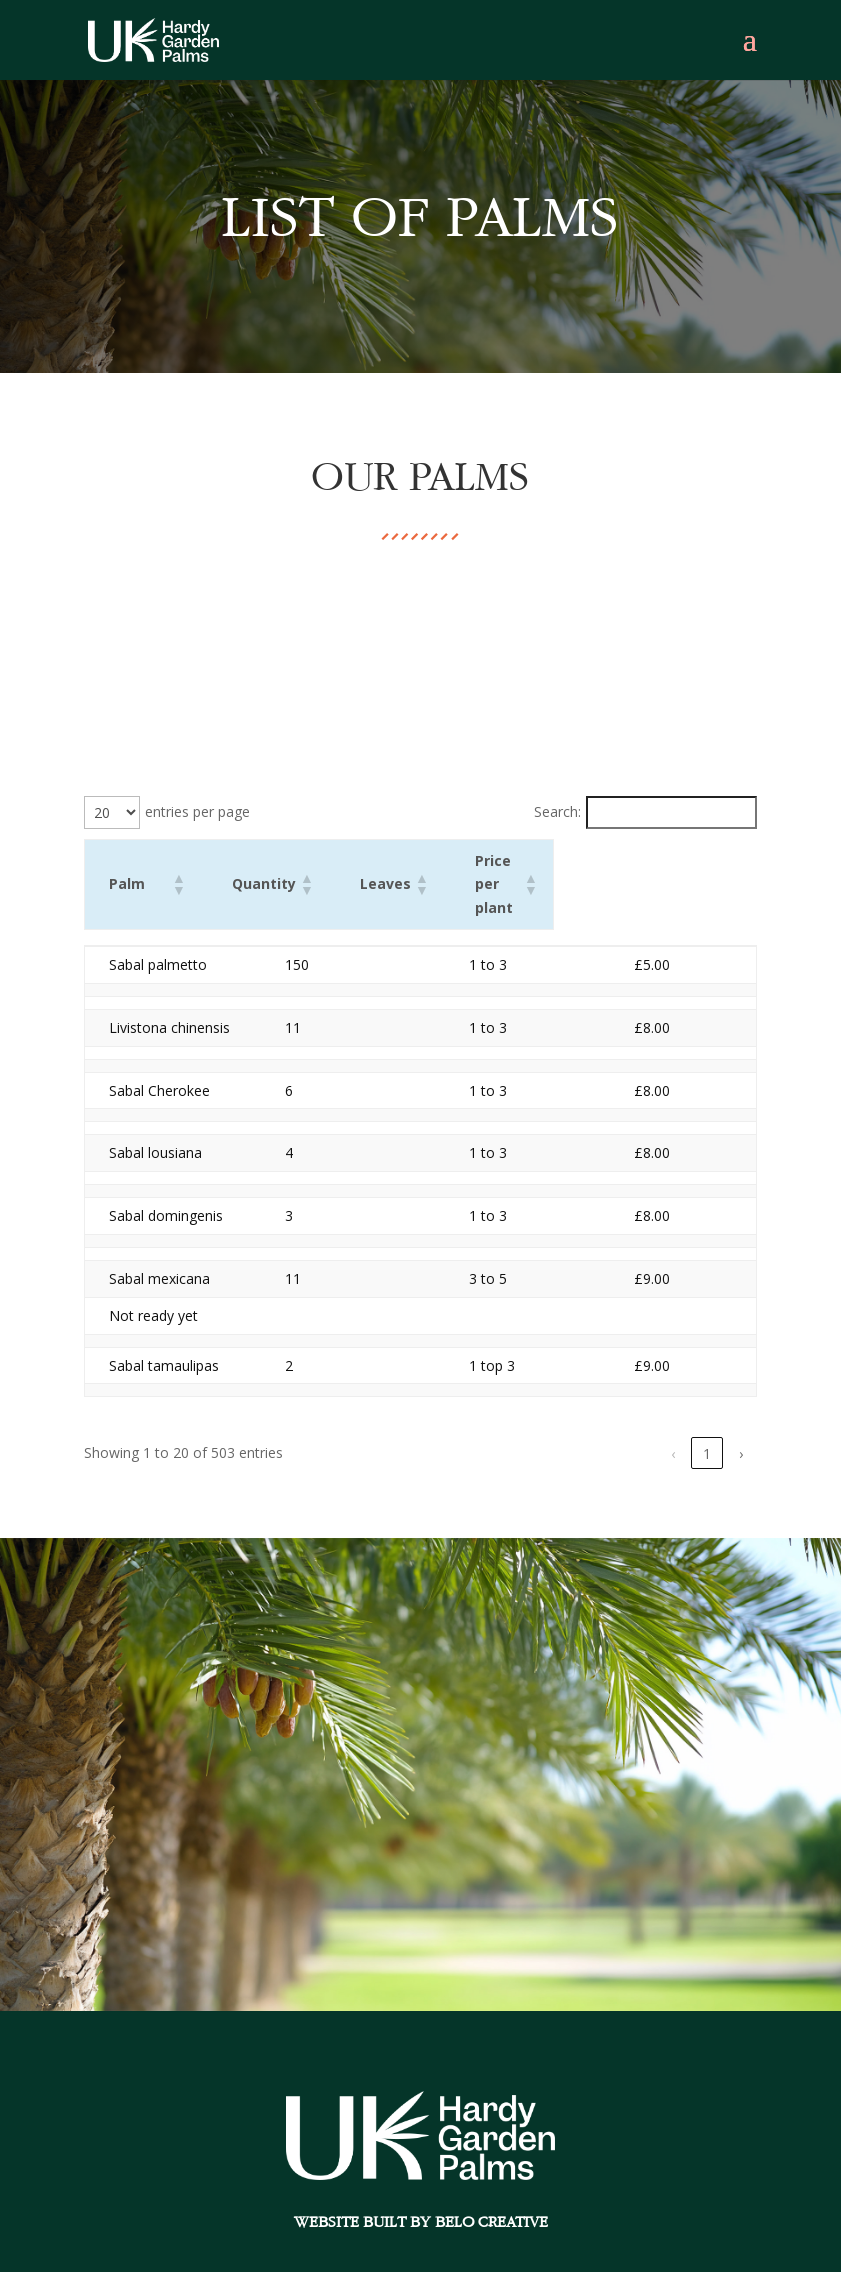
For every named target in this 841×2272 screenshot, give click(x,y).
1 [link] (498, 1429)
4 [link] (600, 1429)
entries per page (197, 811)
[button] (297, 872)
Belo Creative (498, 2197)
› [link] (741, 1429)
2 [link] (532, 1429)
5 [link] (634, 1429)
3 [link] (566, 1429)
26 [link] (707, 1429)
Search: (557, 811)
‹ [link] (464, 1429)
